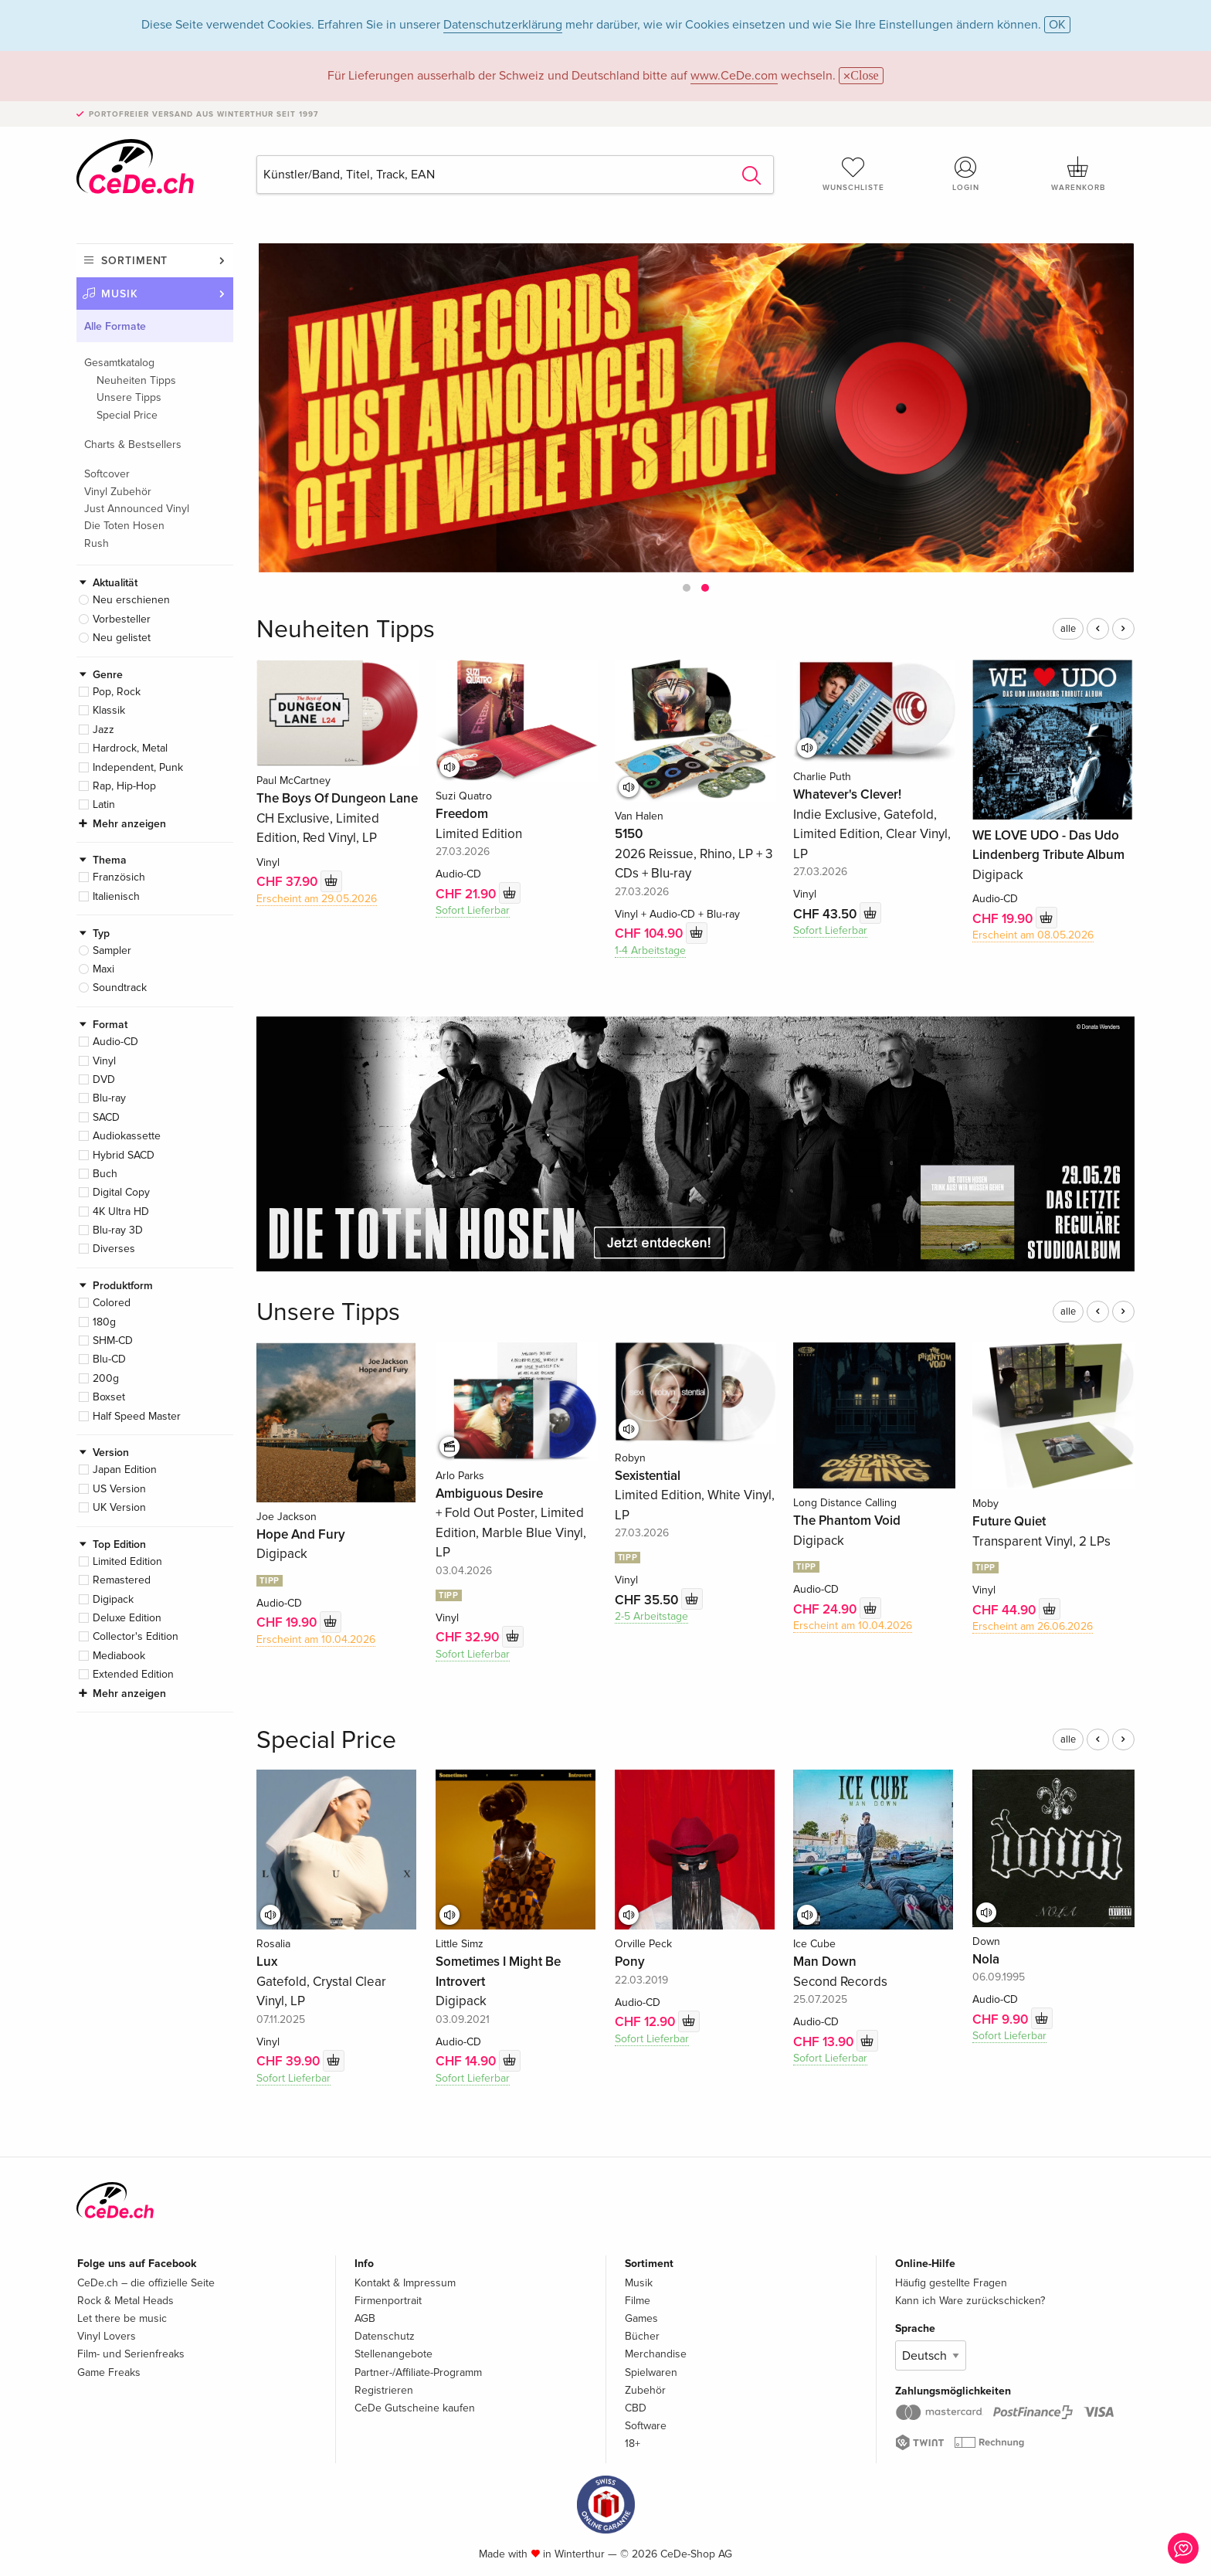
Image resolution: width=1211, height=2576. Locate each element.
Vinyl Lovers (106, 2336)
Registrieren (383, 2390)
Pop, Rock (117, 691)
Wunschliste (853, 173)
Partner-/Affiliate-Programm (418, 2372)
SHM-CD (113, 1340)
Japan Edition (125, 1469)
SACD (106, 1117)
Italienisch (116, 896)
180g (104, 1322)
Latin (104, 804)
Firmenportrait (388, 2300)
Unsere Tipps (129, 397)
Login (966, 173)
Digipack (113, 1599)
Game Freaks (109, 2372)
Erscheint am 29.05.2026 (316, 898)
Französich (119, 877)
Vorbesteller (122, 619)
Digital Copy (121, 1192)
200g (106, 1378)
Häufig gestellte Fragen (951, 2282)
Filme (637, 2300)
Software (646, 2425)
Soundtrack (120, 987)
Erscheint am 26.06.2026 (1032, 1626)
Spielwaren (651, 2372)
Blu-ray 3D (118, 1230)
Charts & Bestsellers (132, 444)
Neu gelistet (122, 637)
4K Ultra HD (121, 1211)
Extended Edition (133, 1674)
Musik (119, 293)
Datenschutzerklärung (502, 24)
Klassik (109, 710)
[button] (686, 588)
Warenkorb (1078, 173)
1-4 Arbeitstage (650, 950)
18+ (632, 2443)
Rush (96, 543)
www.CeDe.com (734, 75)
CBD (635, 2408)
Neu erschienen (131, 599)
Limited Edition (127, 1561)
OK (1057, 24)
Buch (105, 1173)
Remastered (122, 1580)
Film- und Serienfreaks (131, 2353)
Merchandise (656, 2353)
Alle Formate (115, 326)
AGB (364, 2318)
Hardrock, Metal (130, 748)
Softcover (107, 473)
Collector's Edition (135, 1636)
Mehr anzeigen (129, 823)
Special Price (127, 415)
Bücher (642, 2336)
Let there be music (122, 2318)
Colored (112, 1302)
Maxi (103, 969)
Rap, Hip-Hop (124, 785)
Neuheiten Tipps (136, 380)
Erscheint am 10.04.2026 (315, 1639)
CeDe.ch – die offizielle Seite (146, 2282)
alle (1068, 629)
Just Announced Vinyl (136, 508)
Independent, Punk (138, 767)
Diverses (114, 1248)
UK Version (119, 1507)
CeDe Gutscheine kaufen (414, 2408)
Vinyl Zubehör (117, 491)
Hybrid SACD (123, 1155)
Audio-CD (115, 1041)
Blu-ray (109, 1098)
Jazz (103, 729)
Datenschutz (384, 2336)
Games (641, 2318)
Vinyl (104, 1060)
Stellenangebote (393, 2353)
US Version (119, 1488)
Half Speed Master (137, 1416)
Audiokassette (127, 1135)
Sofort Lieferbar (473, 910)
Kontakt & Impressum (405, 2282)
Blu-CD (109, 1359)
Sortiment (134, 260)
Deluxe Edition (127, 1617)
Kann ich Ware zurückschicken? (970, 2300)
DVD (104, 1079)
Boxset (109, 1396)
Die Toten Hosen (124, 525)
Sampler (112, 950)
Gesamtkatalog (119, 362)
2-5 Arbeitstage (651, 1616)
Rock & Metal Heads (125, 2300)
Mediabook (119, 1655)
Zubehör (645, 2390)
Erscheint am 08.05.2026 (1033, 935)
